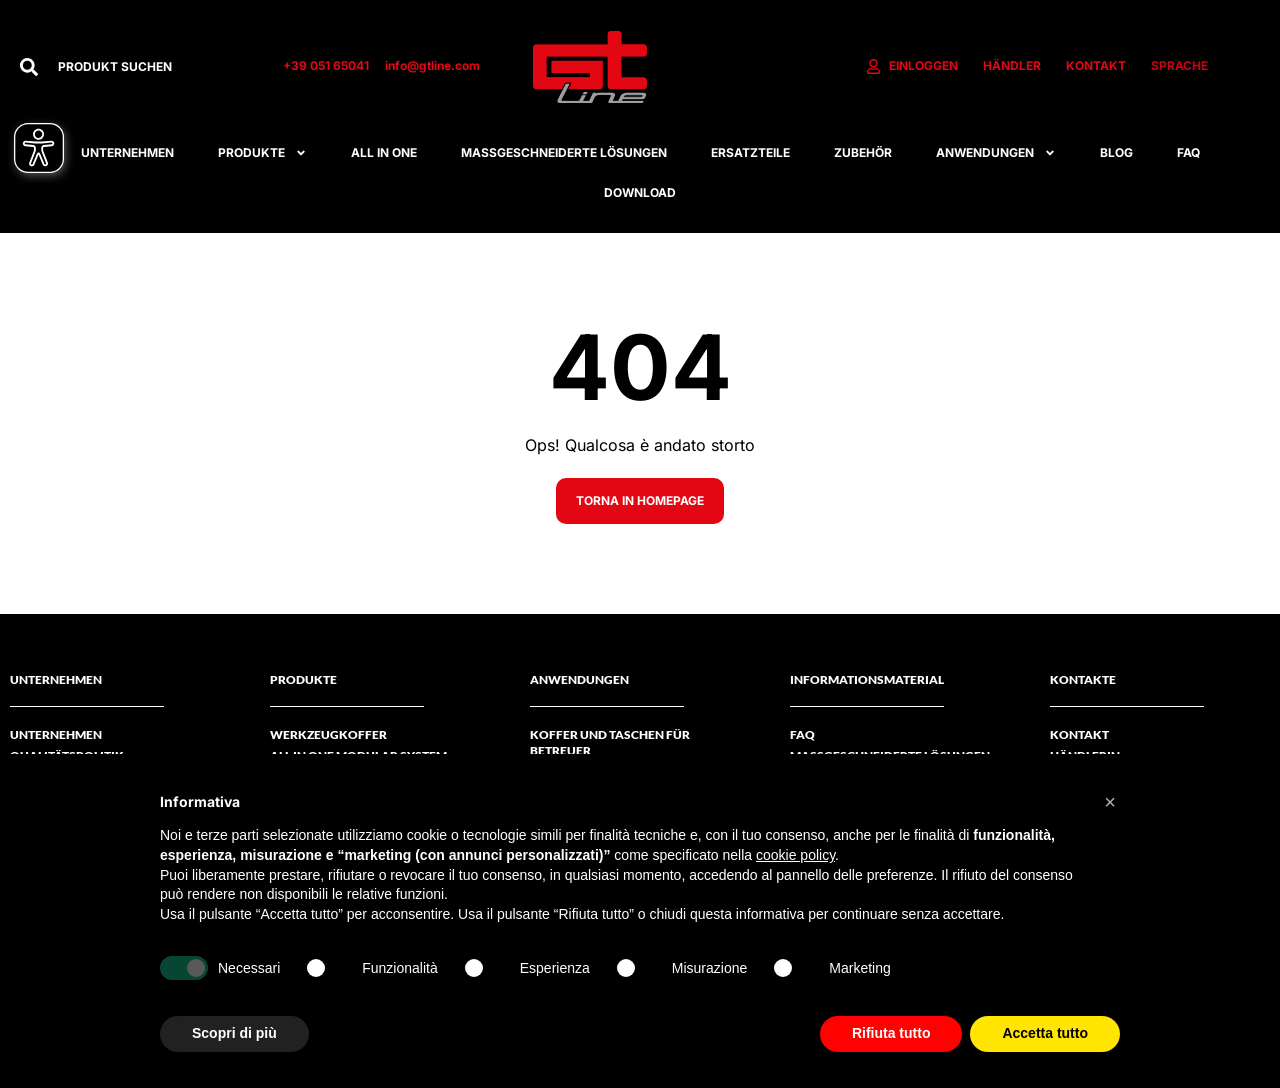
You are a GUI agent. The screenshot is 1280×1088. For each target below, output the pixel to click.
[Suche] (29, 67)
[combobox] (150, 67)
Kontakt (1079, 734)
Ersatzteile (750, 152)
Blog (1116, 152)
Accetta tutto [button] (1045, 1033)
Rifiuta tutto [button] (891, 1033)
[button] (1110, 802)
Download (640, 192)
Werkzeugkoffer (328, 734)
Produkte (262, 153)
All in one (384, 152)
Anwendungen (996, 153)
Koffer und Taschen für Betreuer (610, 742)
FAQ (1188, 152)
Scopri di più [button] (234, 1033)
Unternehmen (127, 152)
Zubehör (863, 152)
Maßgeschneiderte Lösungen (564, 152)
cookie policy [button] (795, 855)
